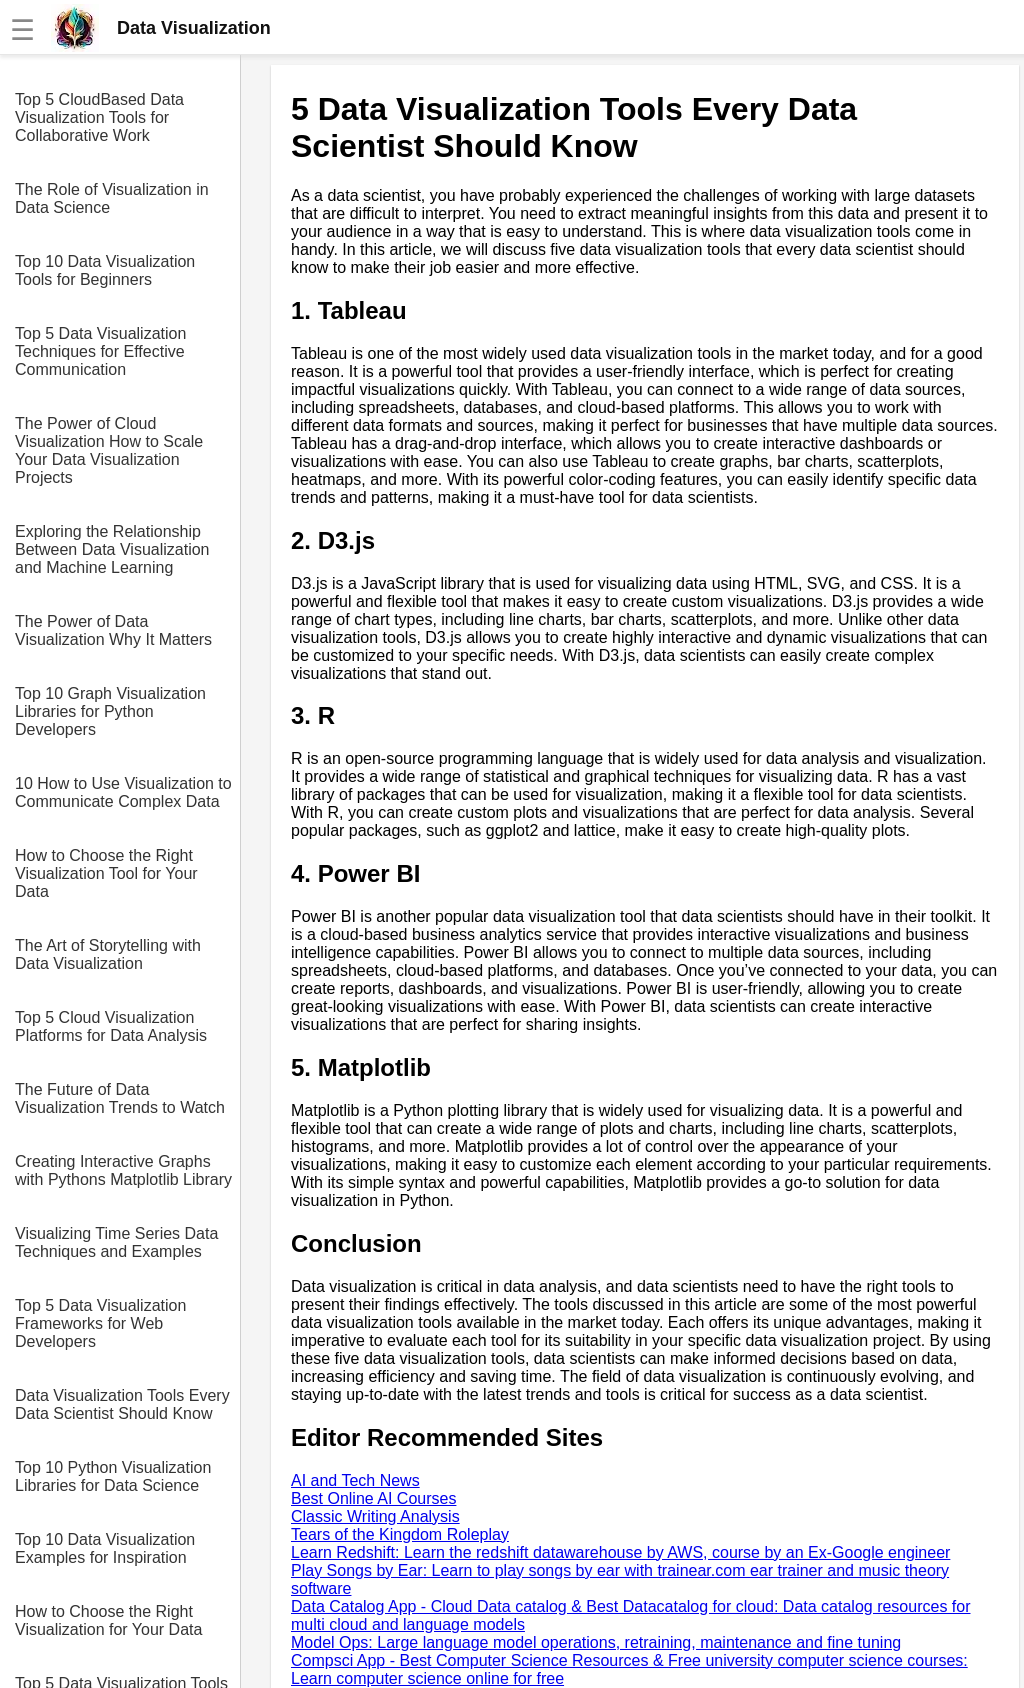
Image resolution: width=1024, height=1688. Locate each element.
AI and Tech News (355, 1480)
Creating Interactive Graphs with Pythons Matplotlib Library (123, 1170)
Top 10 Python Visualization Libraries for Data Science (113, 1476)
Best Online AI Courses (373, 1498)
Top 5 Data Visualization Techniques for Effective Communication (100, 351)
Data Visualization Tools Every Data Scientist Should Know (122, 1404)
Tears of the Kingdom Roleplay (400, 1534)
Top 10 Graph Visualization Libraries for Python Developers (110, 711)
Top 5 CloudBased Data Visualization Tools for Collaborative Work (99, 117)
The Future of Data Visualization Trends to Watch (120, 1098)
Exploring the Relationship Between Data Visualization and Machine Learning (112, 549)
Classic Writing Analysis (375, 1516)
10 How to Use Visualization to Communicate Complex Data (123, 792)
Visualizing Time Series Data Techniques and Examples (116, 1242)
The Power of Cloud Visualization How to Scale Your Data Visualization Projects (109, 450)
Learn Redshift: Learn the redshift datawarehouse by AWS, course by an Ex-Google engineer (620, 1552)
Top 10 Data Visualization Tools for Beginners (105, 270)
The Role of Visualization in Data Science (112, 198)
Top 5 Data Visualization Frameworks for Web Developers (100, 1323)
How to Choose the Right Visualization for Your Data (108, 1620)
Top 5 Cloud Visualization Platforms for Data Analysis (111, 1026)
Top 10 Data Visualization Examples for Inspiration (105, 1548)
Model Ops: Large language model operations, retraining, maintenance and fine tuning (596, 1642)
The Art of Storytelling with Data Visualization (108, 954)
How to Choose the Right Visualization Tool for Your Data (106, 873)
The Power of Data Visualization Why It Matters (113, 630)
